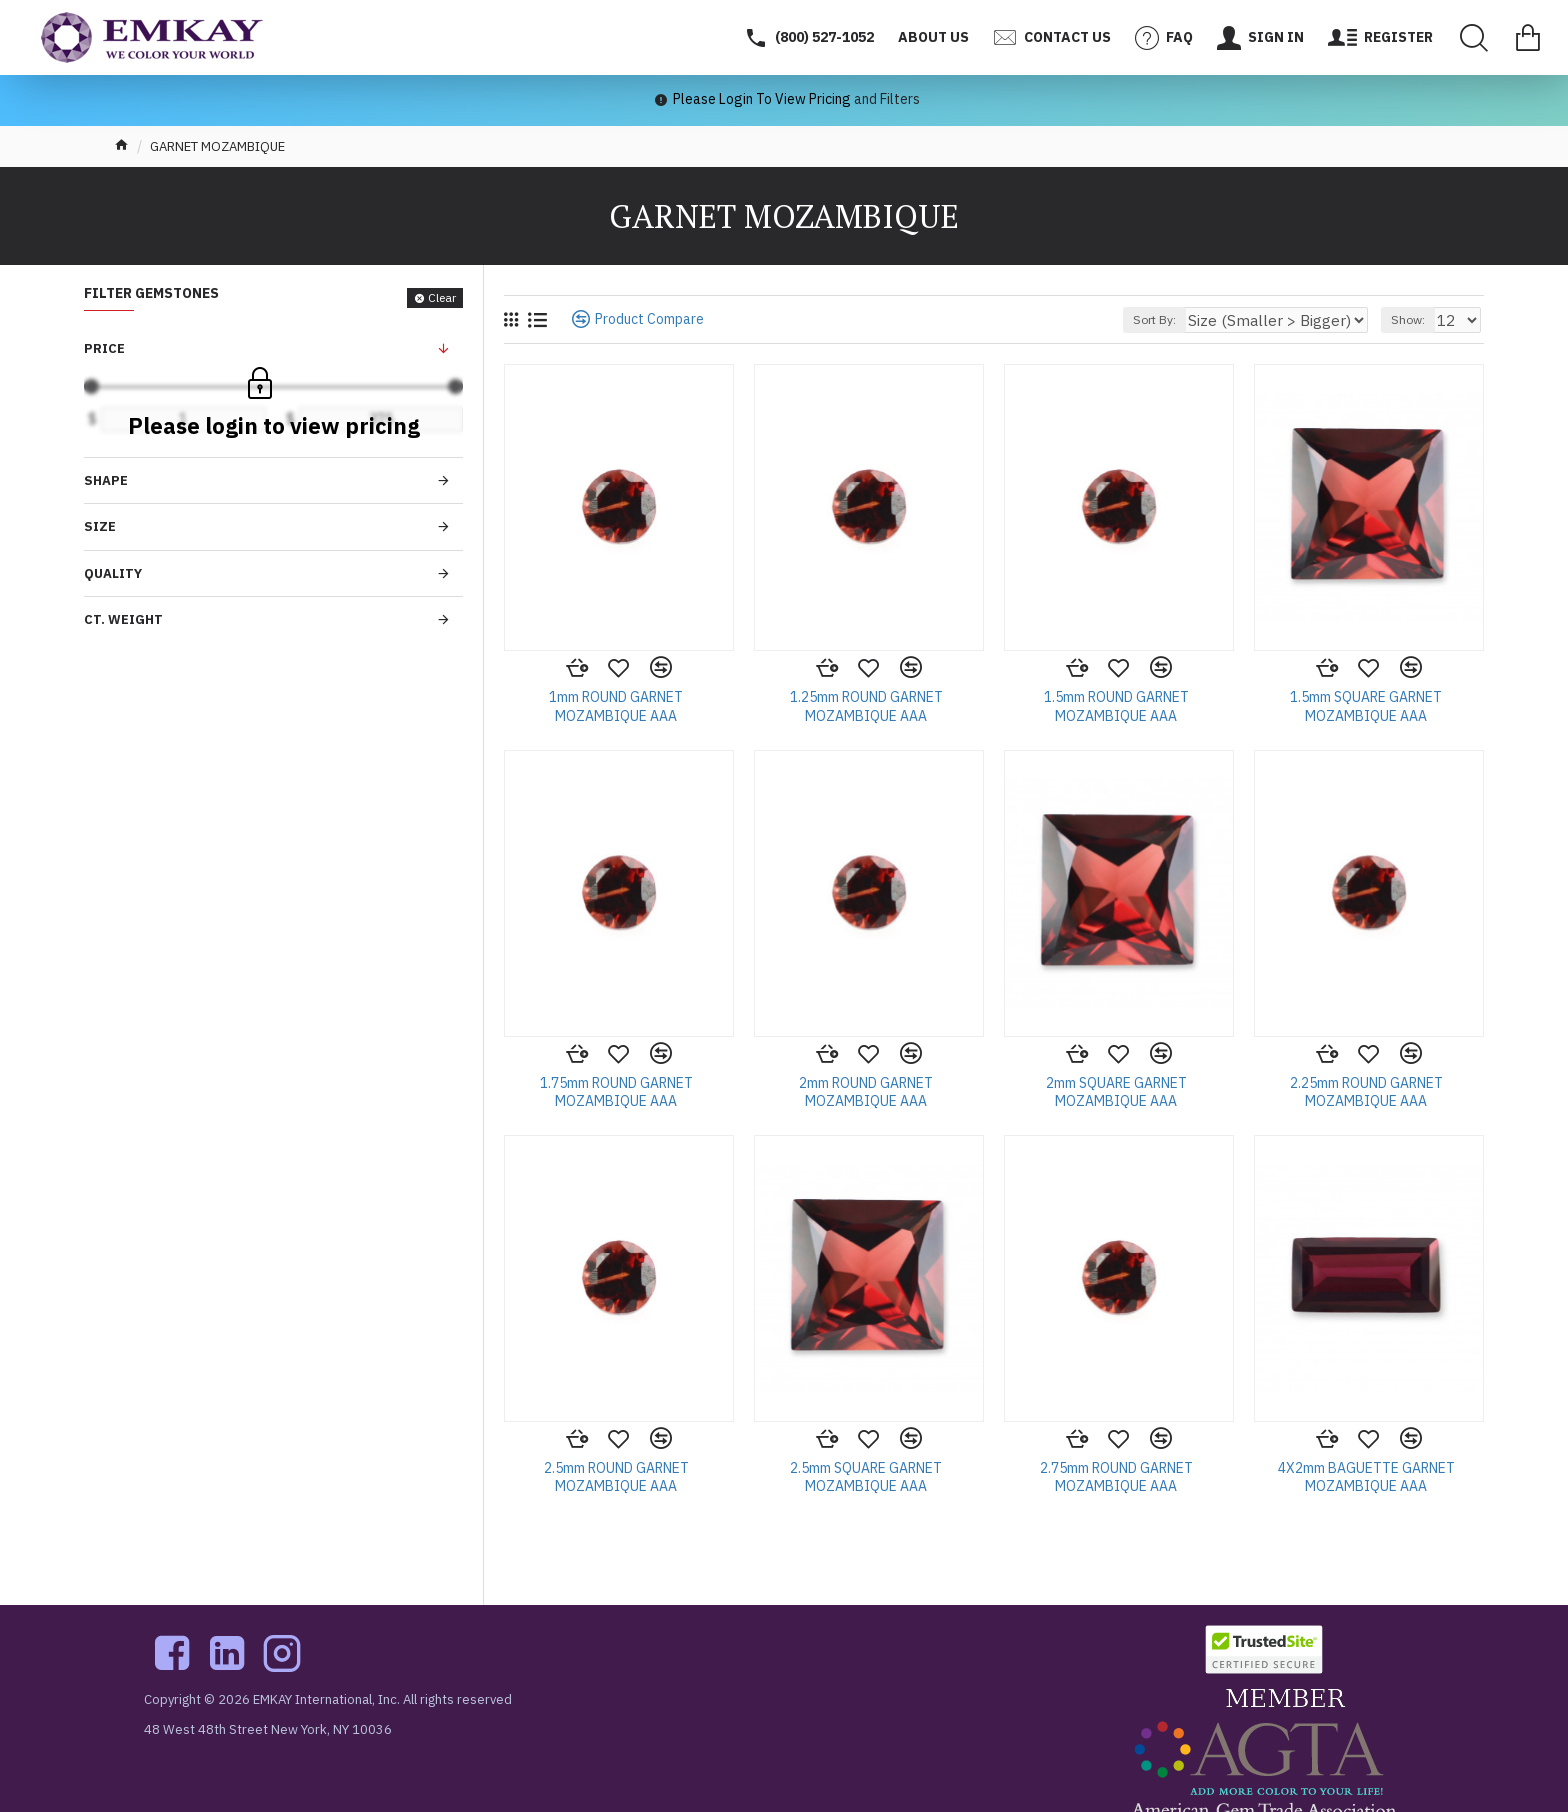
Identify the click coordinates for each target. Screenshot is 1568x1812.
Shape (106, 480)
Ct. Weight (123, 619)
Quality (113, 573)
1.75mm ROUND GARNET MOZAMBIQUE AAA (616, 1092)
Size (100, 526)
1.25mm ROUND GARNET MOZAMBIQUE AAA (866, 706)
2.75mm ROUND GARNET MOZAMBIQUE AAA (1116, 1477)
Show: (1414, 319)
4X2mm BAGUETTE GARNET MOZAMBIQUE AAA (1366, 1477)
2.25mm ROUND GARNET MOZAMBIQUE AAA (1366, 1092)
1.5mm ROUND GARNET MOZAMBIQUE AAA (1116, 706)
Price (104, 348)
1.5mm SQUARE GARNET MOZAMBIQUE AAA (1366, 706)
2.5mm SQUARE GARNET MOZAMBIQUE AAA (866, 1477)
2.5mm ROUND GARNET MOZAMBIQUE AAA (616, 1477)
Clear (442, 297)
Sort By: (1199, 319)
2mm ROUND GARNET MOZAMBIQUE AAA (866, 1092)
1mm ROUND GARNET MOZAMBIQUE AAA (616, 706)
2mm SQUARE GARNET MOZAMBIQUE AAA (1116, 1092)
